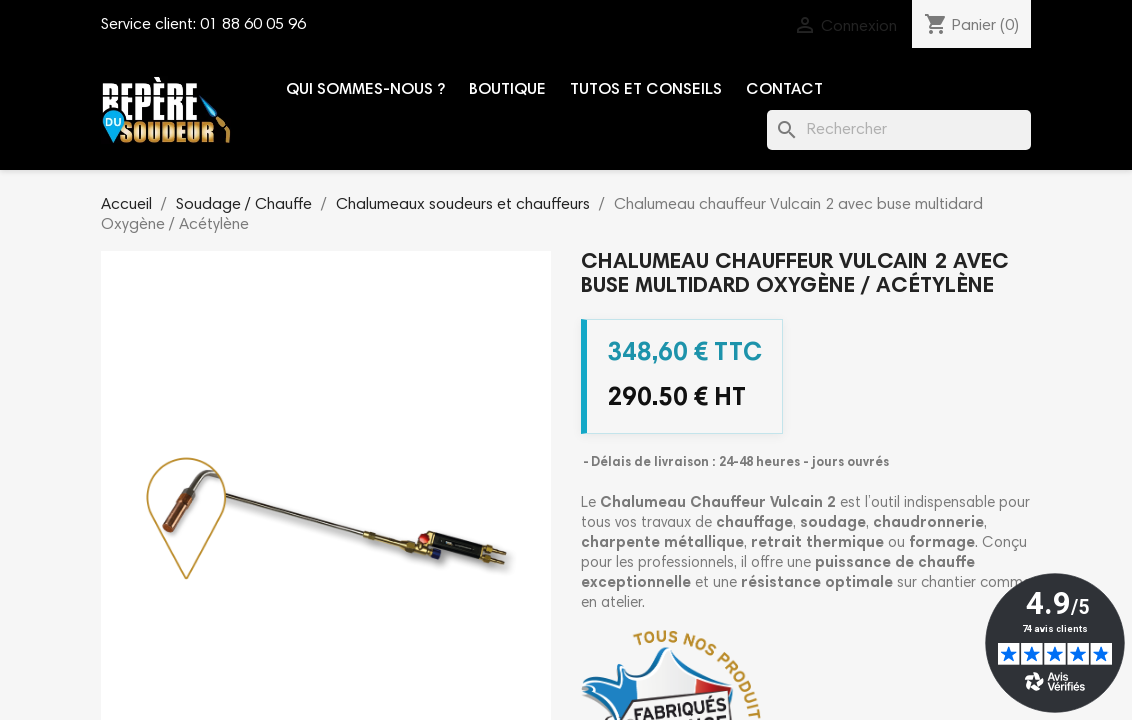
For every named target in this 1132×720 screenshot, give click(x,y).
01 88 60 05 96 (253, 25)
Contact (784, 90)
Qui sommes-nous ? (365, 90)
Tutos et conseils (646, 90)
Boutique (507, 90)
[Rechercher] (899, 130)
